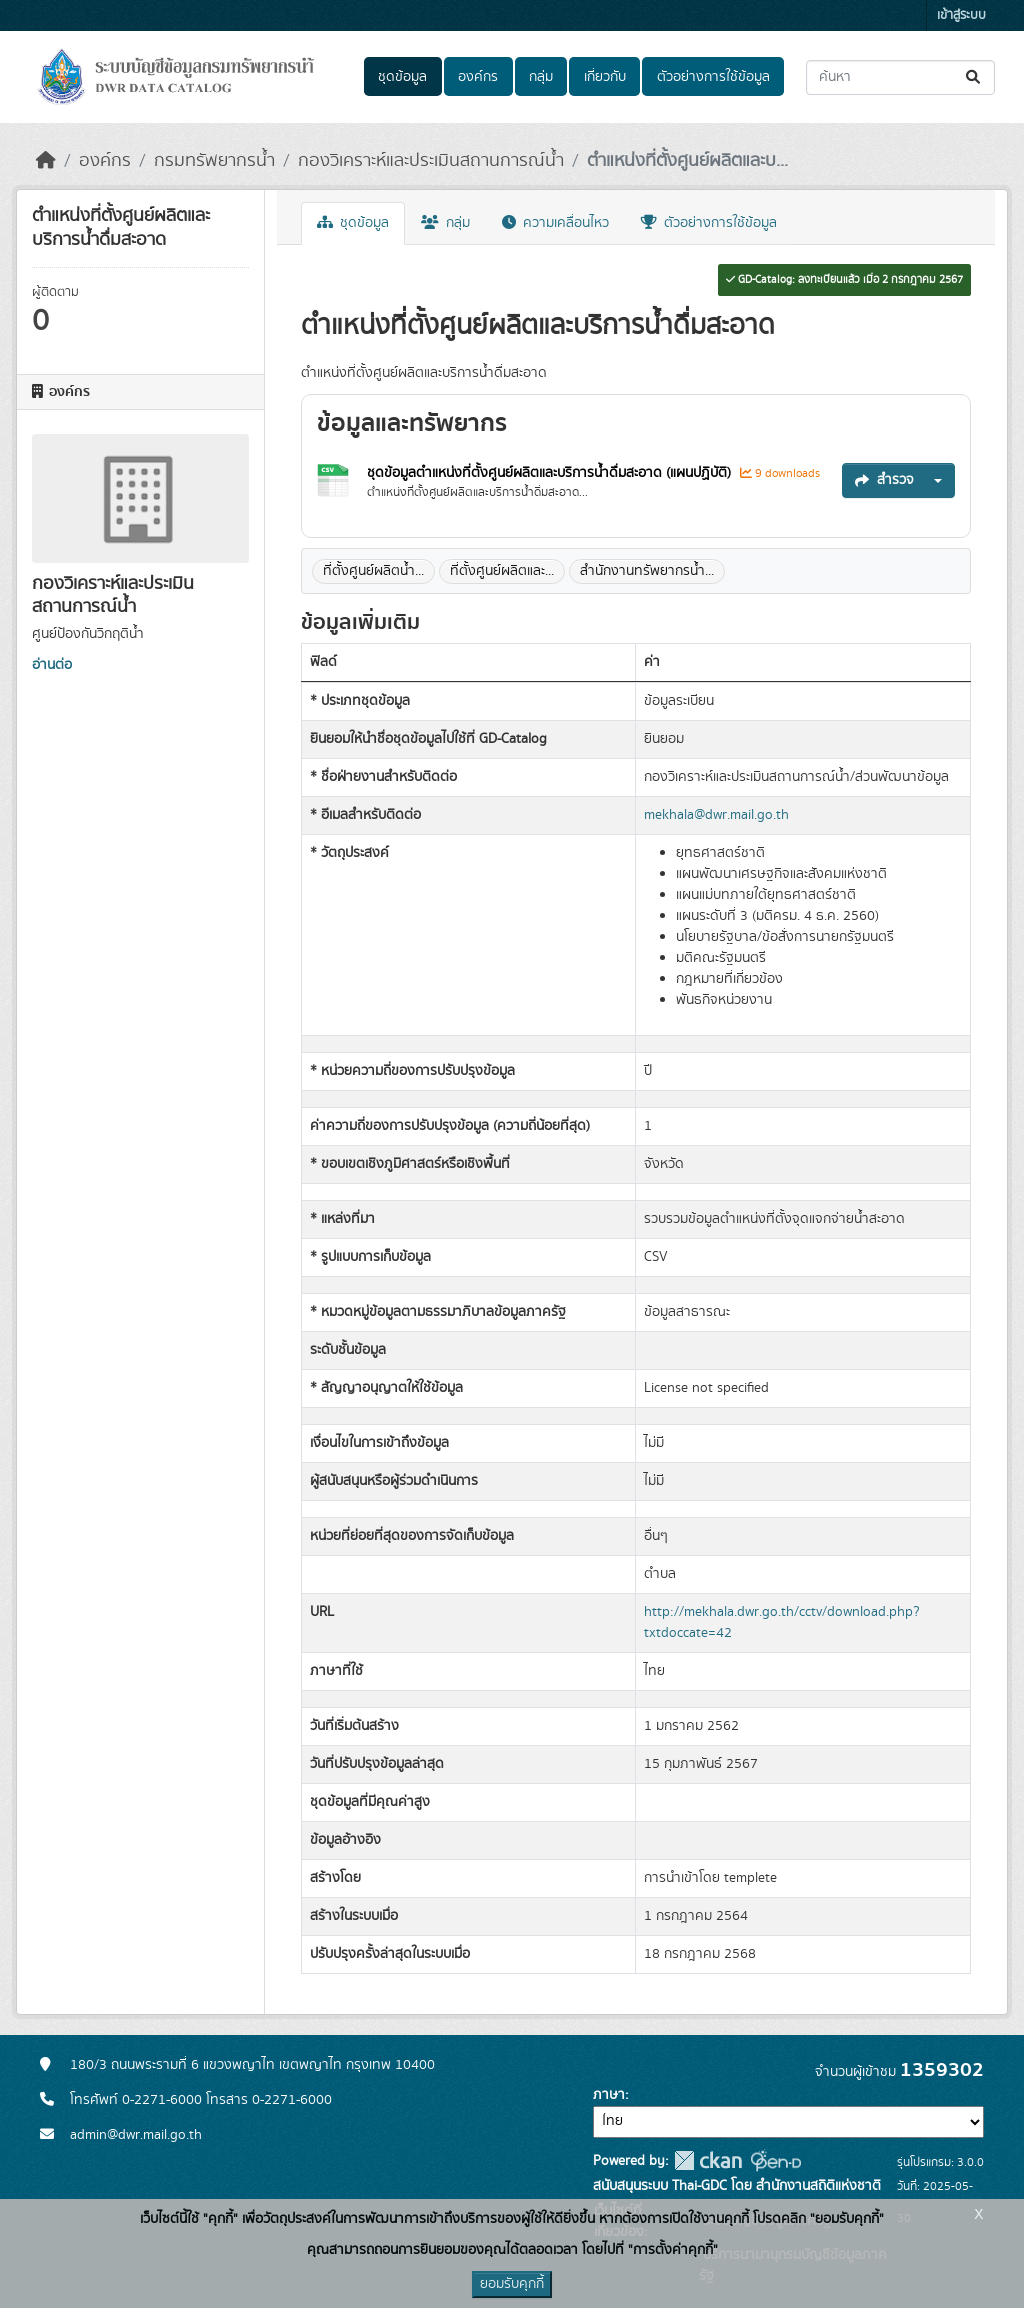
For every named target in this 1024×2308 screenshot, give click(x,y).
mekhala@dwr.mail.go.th (716, 815)
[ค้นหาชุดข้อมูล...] (900, 77)
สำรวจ (884, 480)
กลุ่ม (541, 77)
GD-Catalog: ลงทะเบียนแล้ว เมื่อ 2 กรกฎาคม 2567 (844, 280)
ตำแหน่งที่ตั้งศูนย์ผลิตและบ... (687, 161)
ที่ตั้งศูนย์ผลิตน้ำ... (373, 571)
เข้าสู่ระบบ (961, 15)
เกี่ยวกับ (605, 77)
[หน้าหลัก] (46, 161)
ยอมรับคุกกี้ (512, 2284)
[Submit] (974, 77)
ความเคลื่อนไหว (555, 223)
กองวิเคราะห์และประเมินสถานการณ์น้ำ (431, 161)
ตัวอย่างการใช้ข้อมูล (713, 77)
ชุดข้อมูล (402, 77)
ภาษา (609, 2095)
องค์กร (478, 77)
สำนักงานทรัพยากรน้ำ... (647, 571)
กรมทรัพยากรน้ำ (214, 161)
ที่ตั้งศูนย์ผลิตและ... (502, 571)
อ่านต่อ (52, 665)
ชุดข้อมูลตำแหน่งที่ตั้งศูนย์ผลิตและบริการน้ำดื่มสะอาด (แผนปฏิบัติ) (551, 473)
